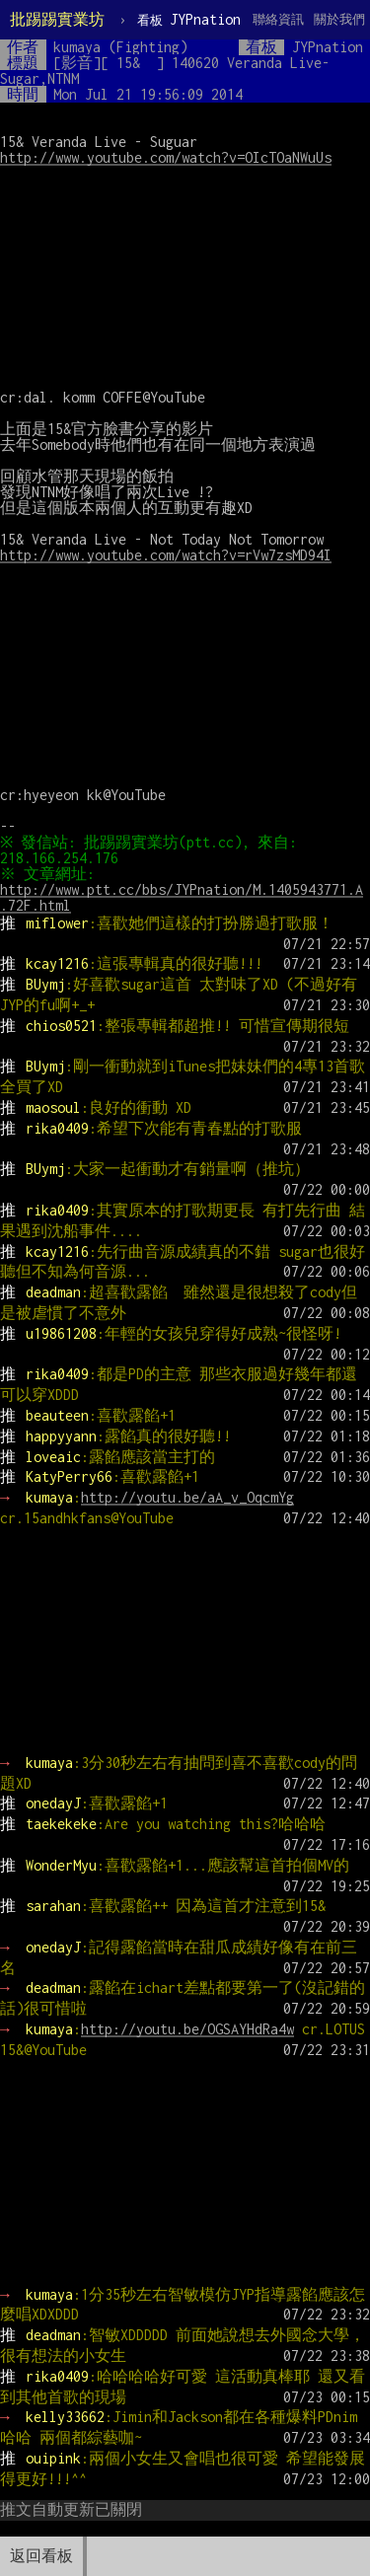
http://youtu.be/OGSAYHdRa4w (187, 2029)
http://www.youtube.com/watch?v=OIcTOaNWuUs (166, 157)
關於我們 (339, 19)
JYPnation (189, 19)
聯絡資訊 (278, 19)
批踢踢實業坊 (57, 19)
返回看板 (41, 2555)
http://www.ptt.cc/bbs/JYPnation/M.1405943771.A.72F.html (181, 897)
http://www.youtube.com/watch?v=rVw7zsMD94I (166, 555)
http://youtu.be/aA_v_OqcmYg (187, 1497)
